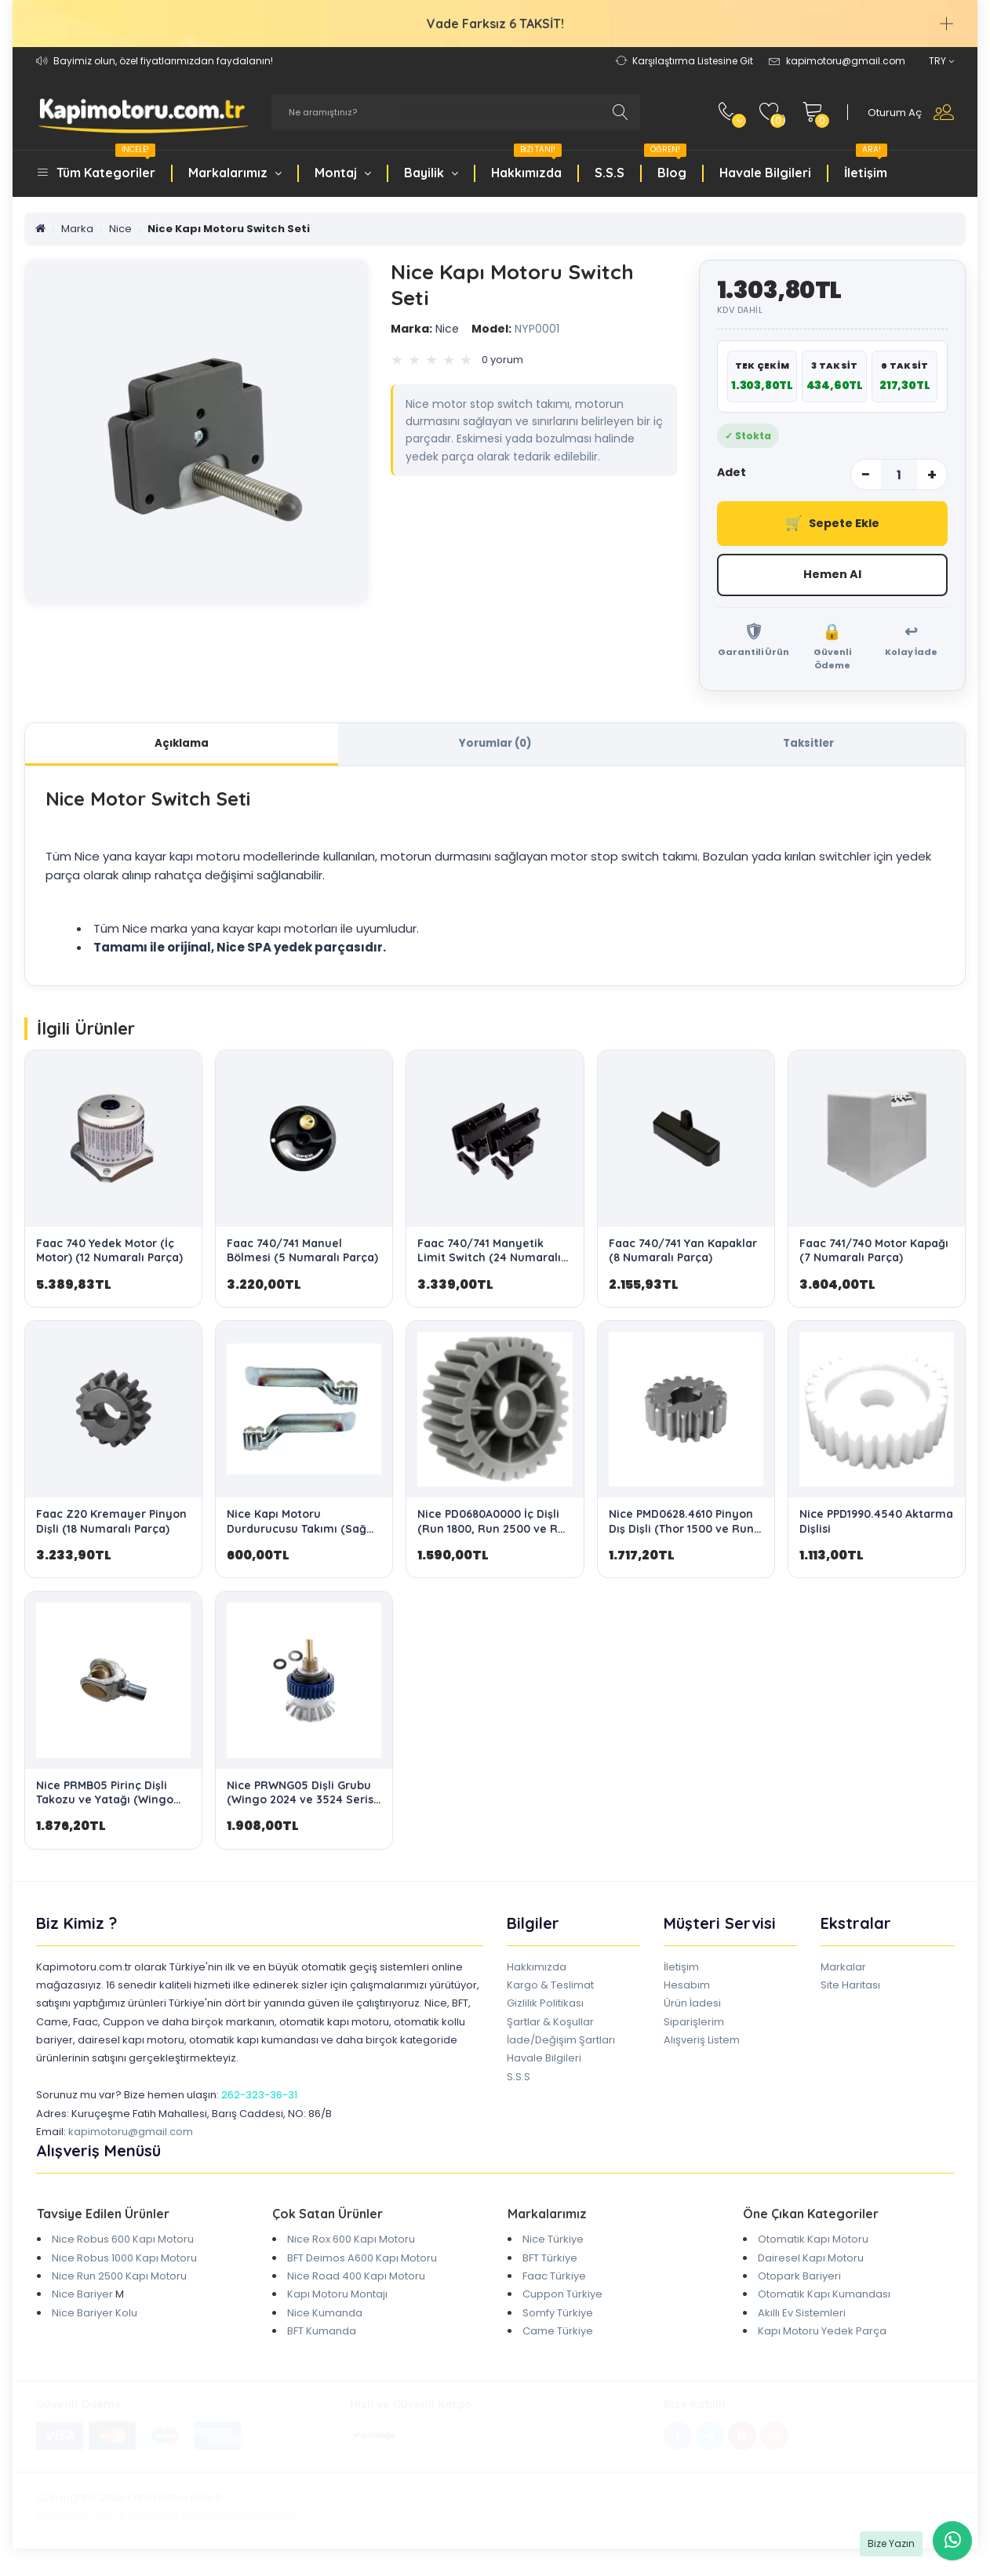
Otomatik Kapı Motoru (813, 2243)
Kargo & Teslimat (550, 1988)
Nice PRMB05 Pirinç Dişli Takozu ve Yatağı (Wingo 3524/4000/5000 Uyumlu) (109, 1803)
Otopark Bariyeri (799, 2279)
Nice (120, 228)
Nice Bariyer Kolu (94, 2316)
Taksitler (808, 746)
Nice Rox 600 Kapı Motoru (351, 2243)
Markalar (843, 1970)
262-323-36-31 (259, 2099)
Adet (731, 472)
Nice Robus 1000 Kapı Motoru (124, 2261)
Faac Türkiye (554, 2279)
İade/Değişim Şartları (561, 2043)
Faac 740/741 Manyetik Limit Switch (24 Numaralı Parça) (489, 1262)
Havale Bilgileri (765, 172)
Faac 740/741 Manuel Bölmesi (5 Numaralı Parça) (302, 1255)
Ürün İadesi (692, 2007)
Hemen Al (832, 575)
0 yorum (502, 359)
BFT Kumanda (321, 2334)
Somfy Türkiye (557, 2316)
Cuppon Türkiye (562, 2298)
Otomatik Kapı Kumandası (824, 2298)
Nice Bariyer (82, 2298)
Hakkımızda (526, 163)
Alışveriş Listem (702, 2043)
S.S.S (609, 172)
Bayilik (431, 172)
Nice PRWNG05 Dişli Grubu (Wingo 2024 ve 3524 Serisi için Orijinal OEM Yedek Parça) (302, 1810)
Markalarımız (235, 172)
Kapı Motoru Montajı (337, 2298)
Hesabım (687, 1988)
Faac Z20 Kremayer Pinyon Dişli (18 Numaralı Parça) (111, 1526)
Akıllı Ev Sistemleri (802, 2316)
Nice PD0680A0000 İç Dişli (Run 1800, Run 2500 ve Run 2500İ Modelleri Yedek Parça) (494, 1540)
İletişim (865, 163)
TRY (941, 60)
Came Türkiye (557, 2334)
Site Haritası (850, 1988)
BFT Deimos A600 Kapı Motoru (362, 2261)
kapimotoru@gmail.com (130, 2135)
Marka (77, 228)
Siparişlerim (694, 2025)
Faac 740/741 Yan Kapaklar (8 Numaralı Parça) (683, 1255)
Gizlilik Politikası (545, 2007)
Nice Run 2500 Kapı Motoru (119, 2279)
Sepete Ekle (832, 523)
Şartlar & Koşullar (550, 2025)
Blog (665, 163)
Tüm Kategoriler (105, 163)
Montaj (343, 172)
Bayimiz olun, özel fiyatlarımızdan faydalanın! (163, 60)
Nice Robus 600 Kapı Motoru (123, 2243)
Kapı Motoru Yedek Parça (822, 2334)
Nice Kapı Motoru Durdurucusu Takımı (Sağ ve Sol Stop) (296, 1533)
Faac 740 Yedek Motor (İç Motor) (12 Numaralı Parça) (109, 1255)
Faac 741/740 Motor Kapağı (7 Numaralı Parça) (873, 1255)
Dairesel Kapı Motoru (811, 2261)
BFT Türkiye (549, 2261)
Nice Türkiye (553, 2243)
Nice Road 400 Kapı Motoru (356, 2279)
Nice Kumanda (324, 2316)
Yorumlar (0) (494, 746)
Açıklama (182, 746)
